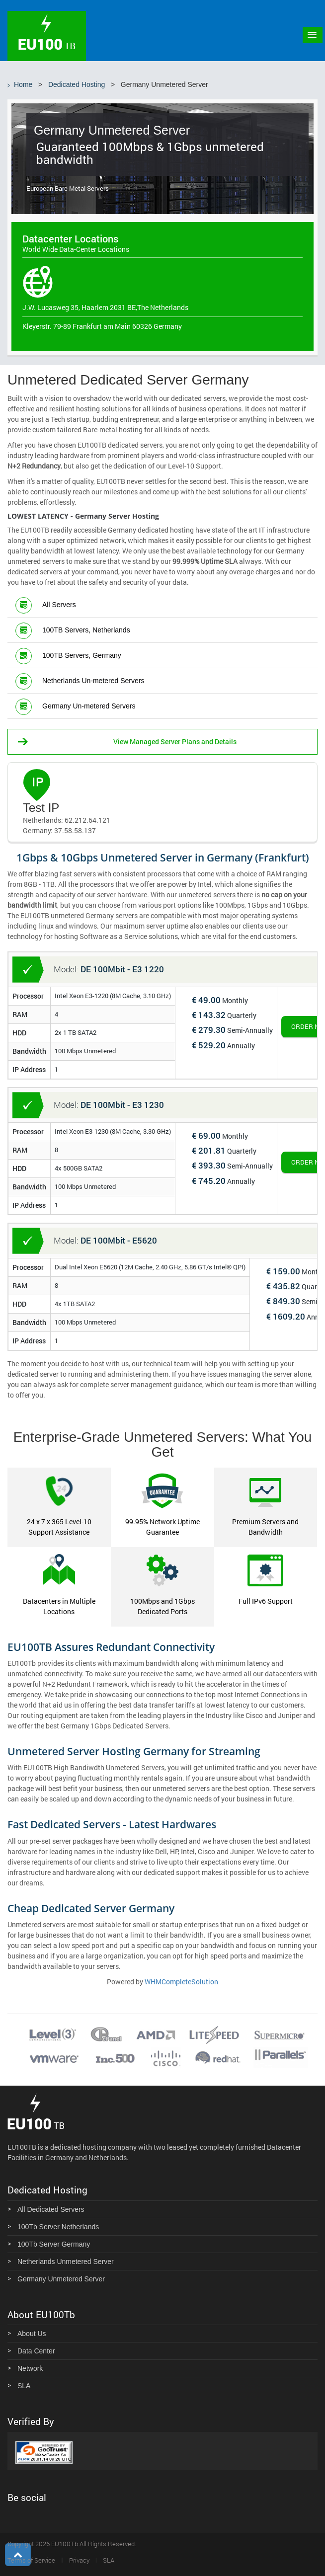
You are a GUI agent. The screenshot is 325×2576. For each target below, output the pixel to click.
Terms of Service (31, 2560)
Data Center (36, 2351)
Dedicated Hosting (76, 84)
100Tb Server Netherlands (58, 2227)
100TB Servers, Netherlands (86, 630)
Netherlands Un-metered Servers (93, 681)
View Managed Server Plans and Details (175, 741)
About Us (31, 2334)
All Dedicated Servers (50, 2209)
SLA (23, 2386)
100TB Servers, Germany (81, 655)
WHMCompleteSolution (181, 1981)
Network (30, 2368)
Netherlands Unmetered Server (65, 2261)
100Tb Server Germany (53, 2244)
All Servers (59, 605)
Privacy (79, 2560)
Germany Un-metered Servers (89, 706)
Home (23, 84)
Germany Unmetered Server (61, 2279)
